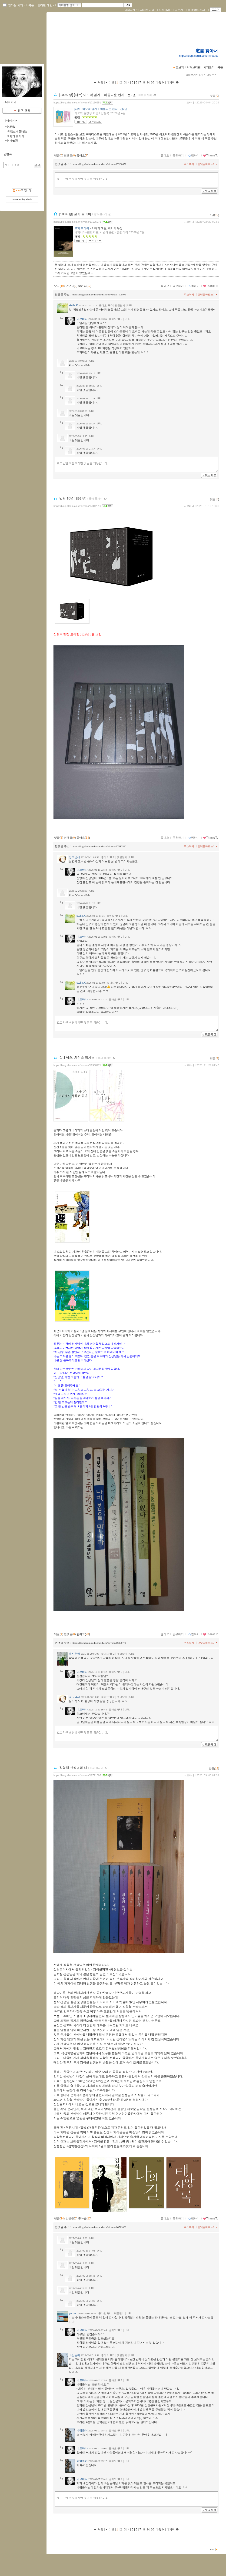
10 (152, 82)
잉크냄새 (74, 857)
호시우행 (74, 1653)
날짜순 (211, 74)
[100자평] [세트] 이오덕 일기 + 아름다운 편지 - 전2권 (97, 95)
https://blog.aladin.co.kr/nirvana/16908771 (77, 1065)
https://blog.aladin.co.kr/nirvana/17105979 (77, 221)
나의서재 (130, 10)
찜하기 (193, 155)
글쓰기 (180, 10)
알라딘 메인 (45, 5)
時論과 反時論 (18, 131)
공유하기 (178, 155)
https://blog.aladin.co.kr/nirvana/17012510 (77, 506)
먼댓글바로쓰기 (208, 164)
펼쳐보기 (192, 74)
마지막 (172, 82)
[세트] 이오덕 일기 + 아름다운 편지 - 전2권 (100, 109)
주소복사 (189, 164)
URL (130, 305)
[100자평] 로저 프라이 (75, 214)
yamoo (73, 2313)
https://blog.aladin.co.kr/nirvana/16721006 (77, 1775)
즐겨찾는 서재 (197, 10)
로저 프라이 (81, 228)
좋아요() (82, 155)
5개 (202, 74)
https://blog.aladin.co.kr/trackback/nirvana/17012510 (99, 846)
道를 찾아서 (207, 50)
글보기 (180, 67)
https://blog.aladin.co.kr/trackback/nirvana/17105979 (99, 294)
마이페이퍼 (10, 120)
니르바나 (189, 102)
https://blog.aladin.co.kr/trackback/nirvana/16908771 (99, 1642)
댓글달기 (120, 305)
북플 (31, 5)
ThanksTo (210, 155)
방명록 (7, 154)
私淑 (12, 127)
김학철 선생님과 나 (73, 1767)
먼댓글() (70, 155)
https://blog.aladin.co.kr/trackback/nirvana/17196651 (99, 164)
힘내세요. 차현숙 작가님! (77, 1057)
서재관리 (165, 10)
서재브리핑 (148, 10)
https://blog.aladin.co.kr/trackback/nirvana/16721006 (99, 2227)
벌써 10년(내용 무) (72, 498)
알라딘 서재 (16, 5)
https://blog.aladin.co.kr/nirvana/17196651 (77, 102)
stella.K (73, 305)
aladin (29, 199)
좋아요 (165, 155)
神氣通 (14, 140)
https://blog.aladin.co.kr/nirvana (198, 55)
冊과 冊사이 (145, 95)
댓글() (214, 95)
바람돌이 (74, 2355)
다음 (160, 82)
